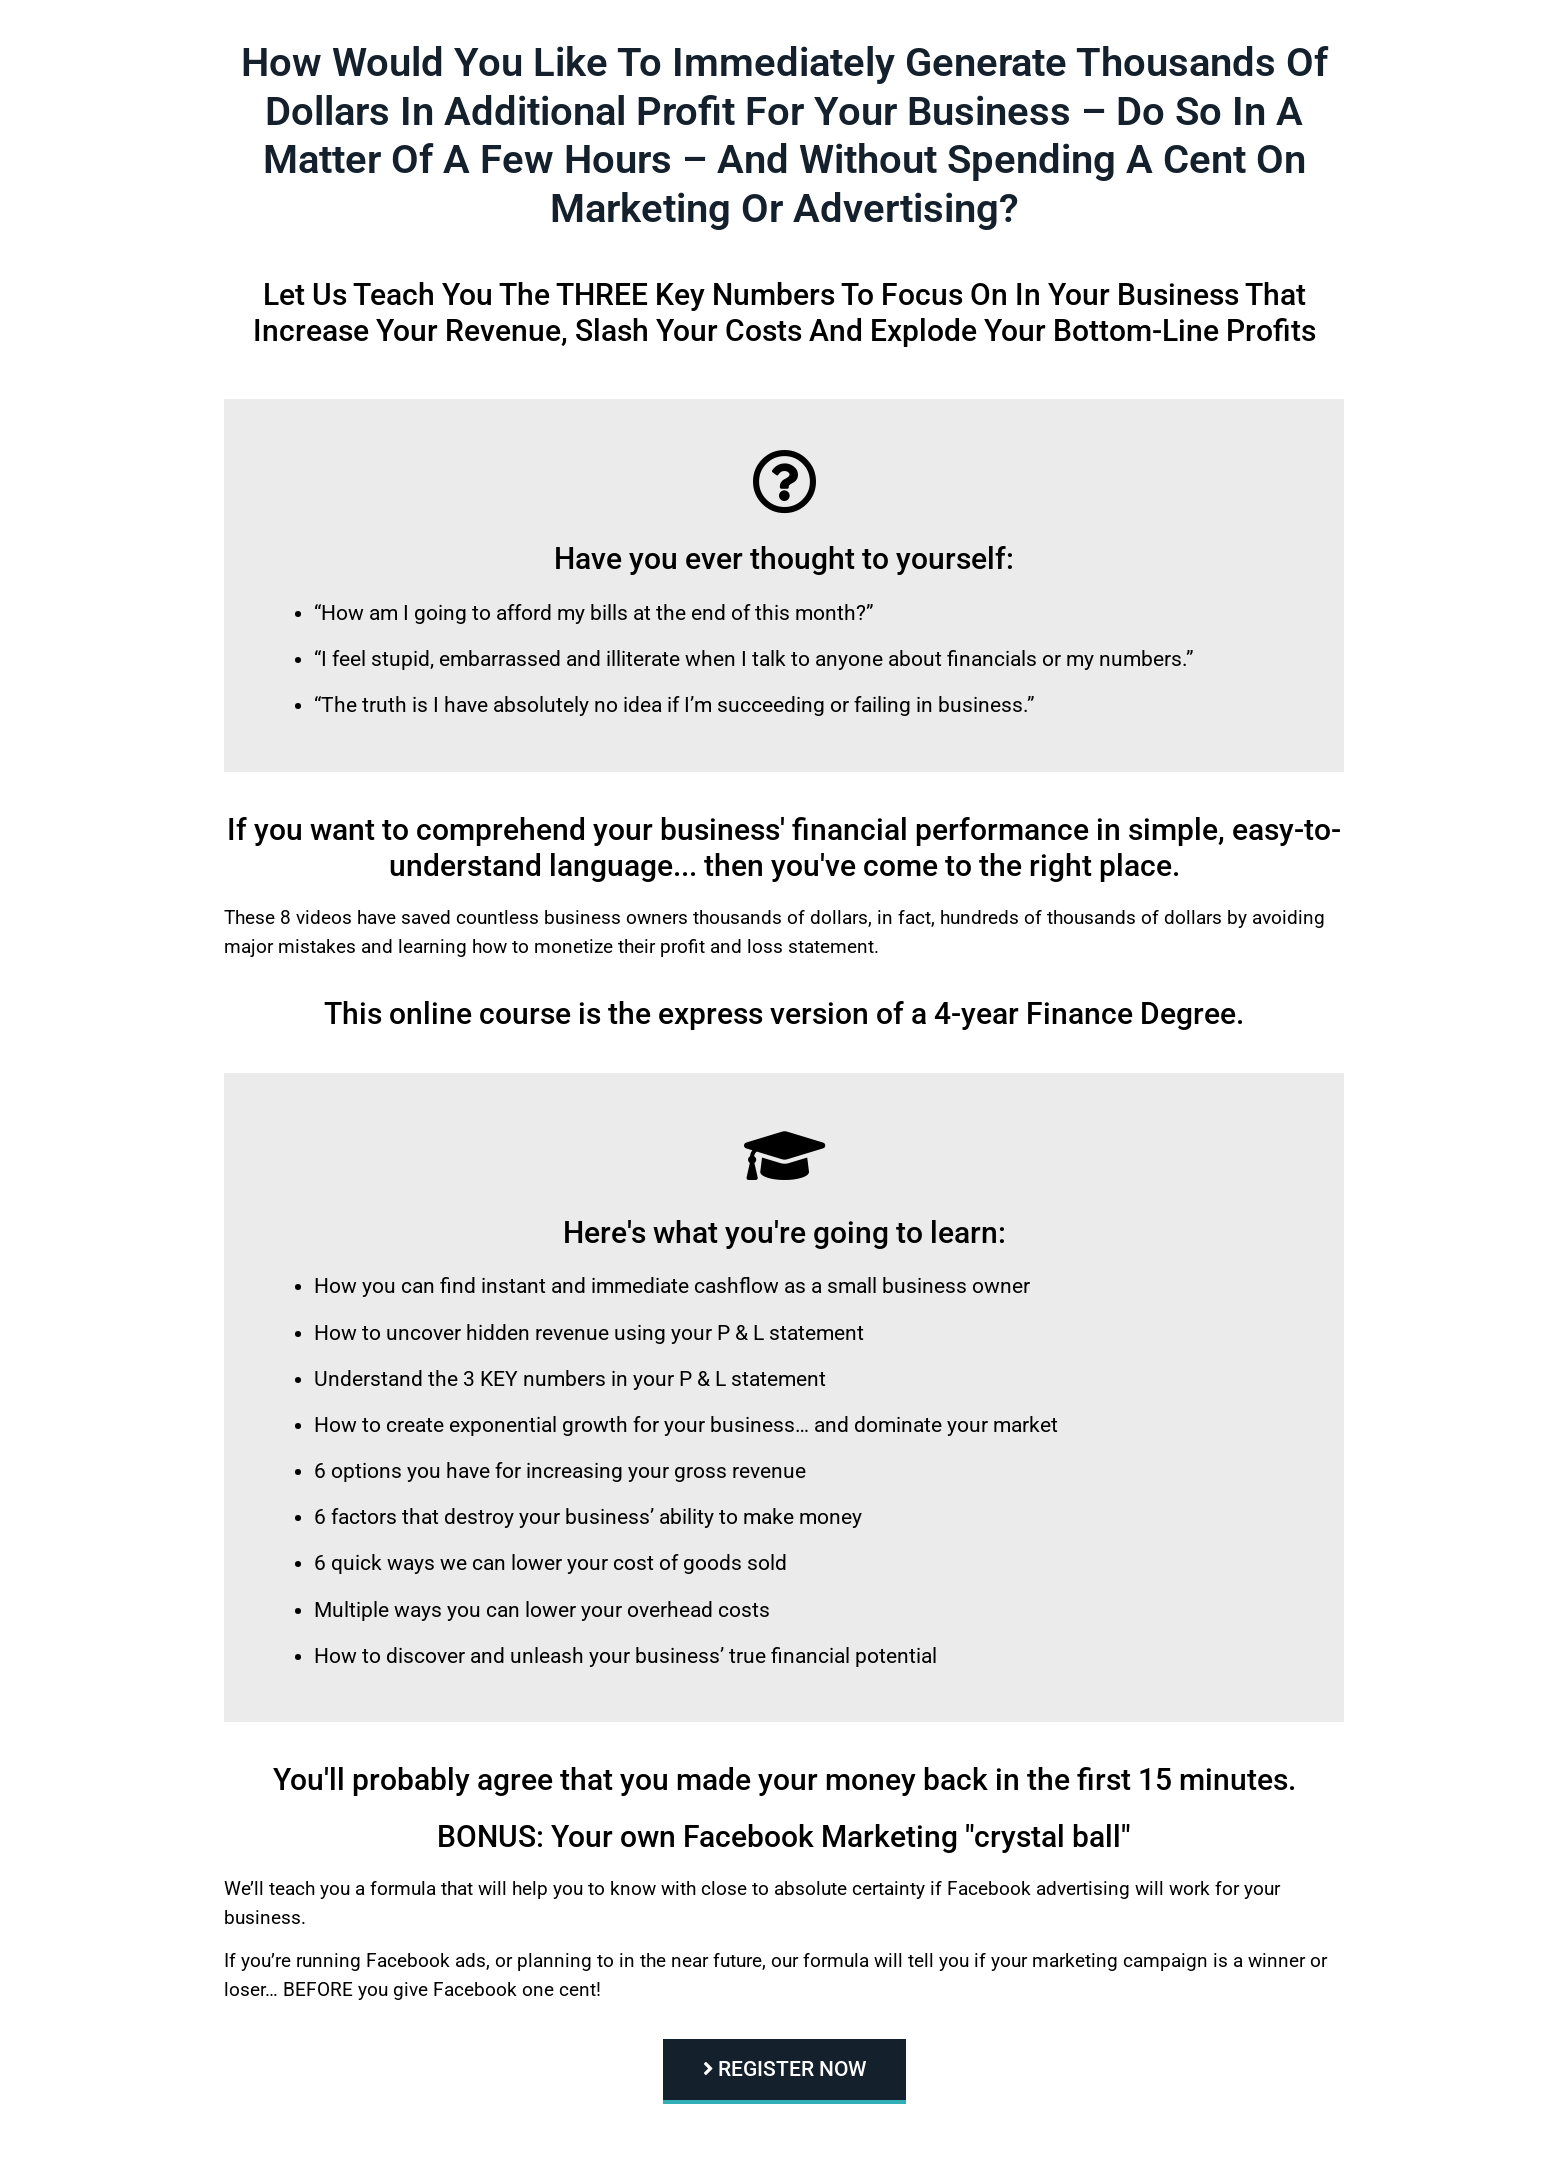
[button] (784, 2071)
